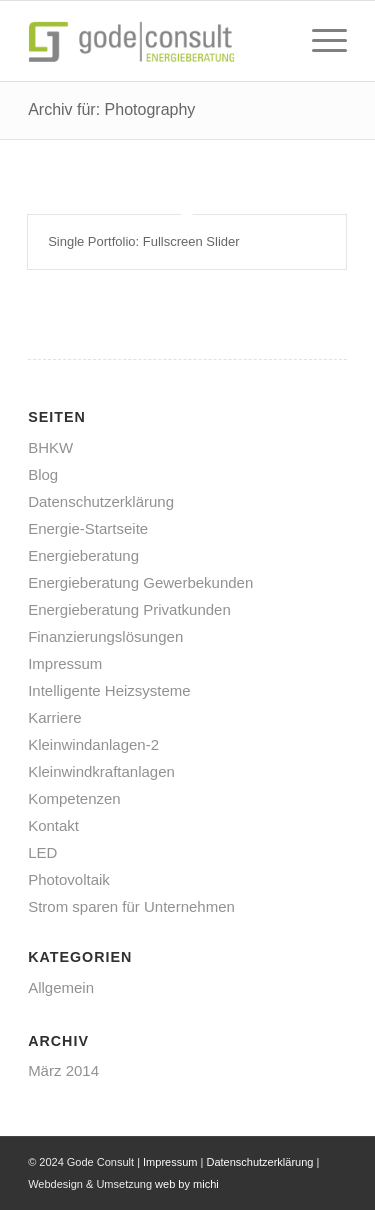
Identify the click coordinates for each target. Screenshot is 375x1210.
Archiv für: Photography (111, 109)
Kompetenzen (74, 798)
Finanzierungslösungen (105, 636)
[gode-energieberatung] (155, 41)
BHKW (50, 447)
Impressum (65, 663)
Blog (43, 474)
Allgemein (61, 987)
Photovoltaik (69, 879)
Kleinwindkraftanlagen (101, 771)
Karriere (54, 717)
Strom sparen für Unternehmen (131, 906)
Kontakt (53, 825)
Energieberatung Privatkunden (129, 609)
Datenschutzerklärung (101, 501)
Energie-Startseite (88, 528)
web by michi (187, 1184)
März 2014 (63, 1070)
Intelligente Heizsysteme (109, 690)
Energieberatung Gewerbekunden (140, 582)
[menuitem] (319, 41)
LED (42, 852)
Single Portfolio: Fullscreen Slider (143, 241)
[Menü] (319, 41)
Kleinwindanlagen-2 (93, 744)
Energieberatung (83, 555)
